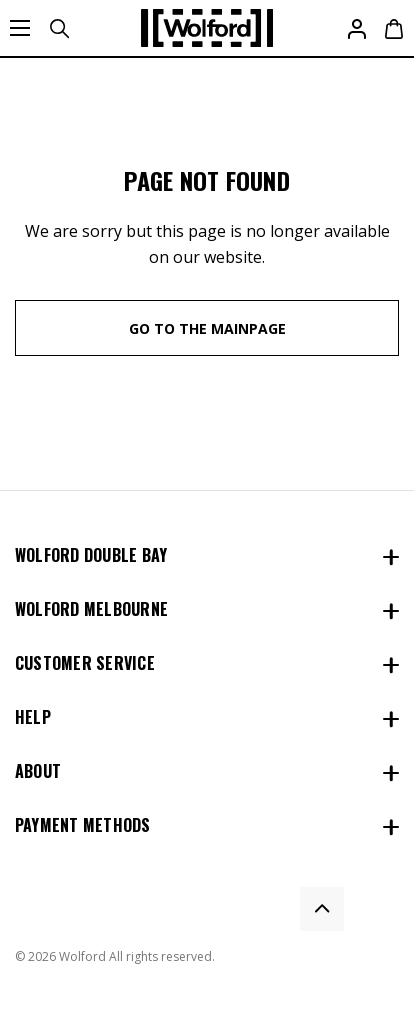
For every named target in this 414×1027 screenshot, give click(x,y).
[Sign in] (355, 28)
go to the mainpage (207, 328)
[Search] (58, 28)
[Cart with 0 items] (391, 28)
